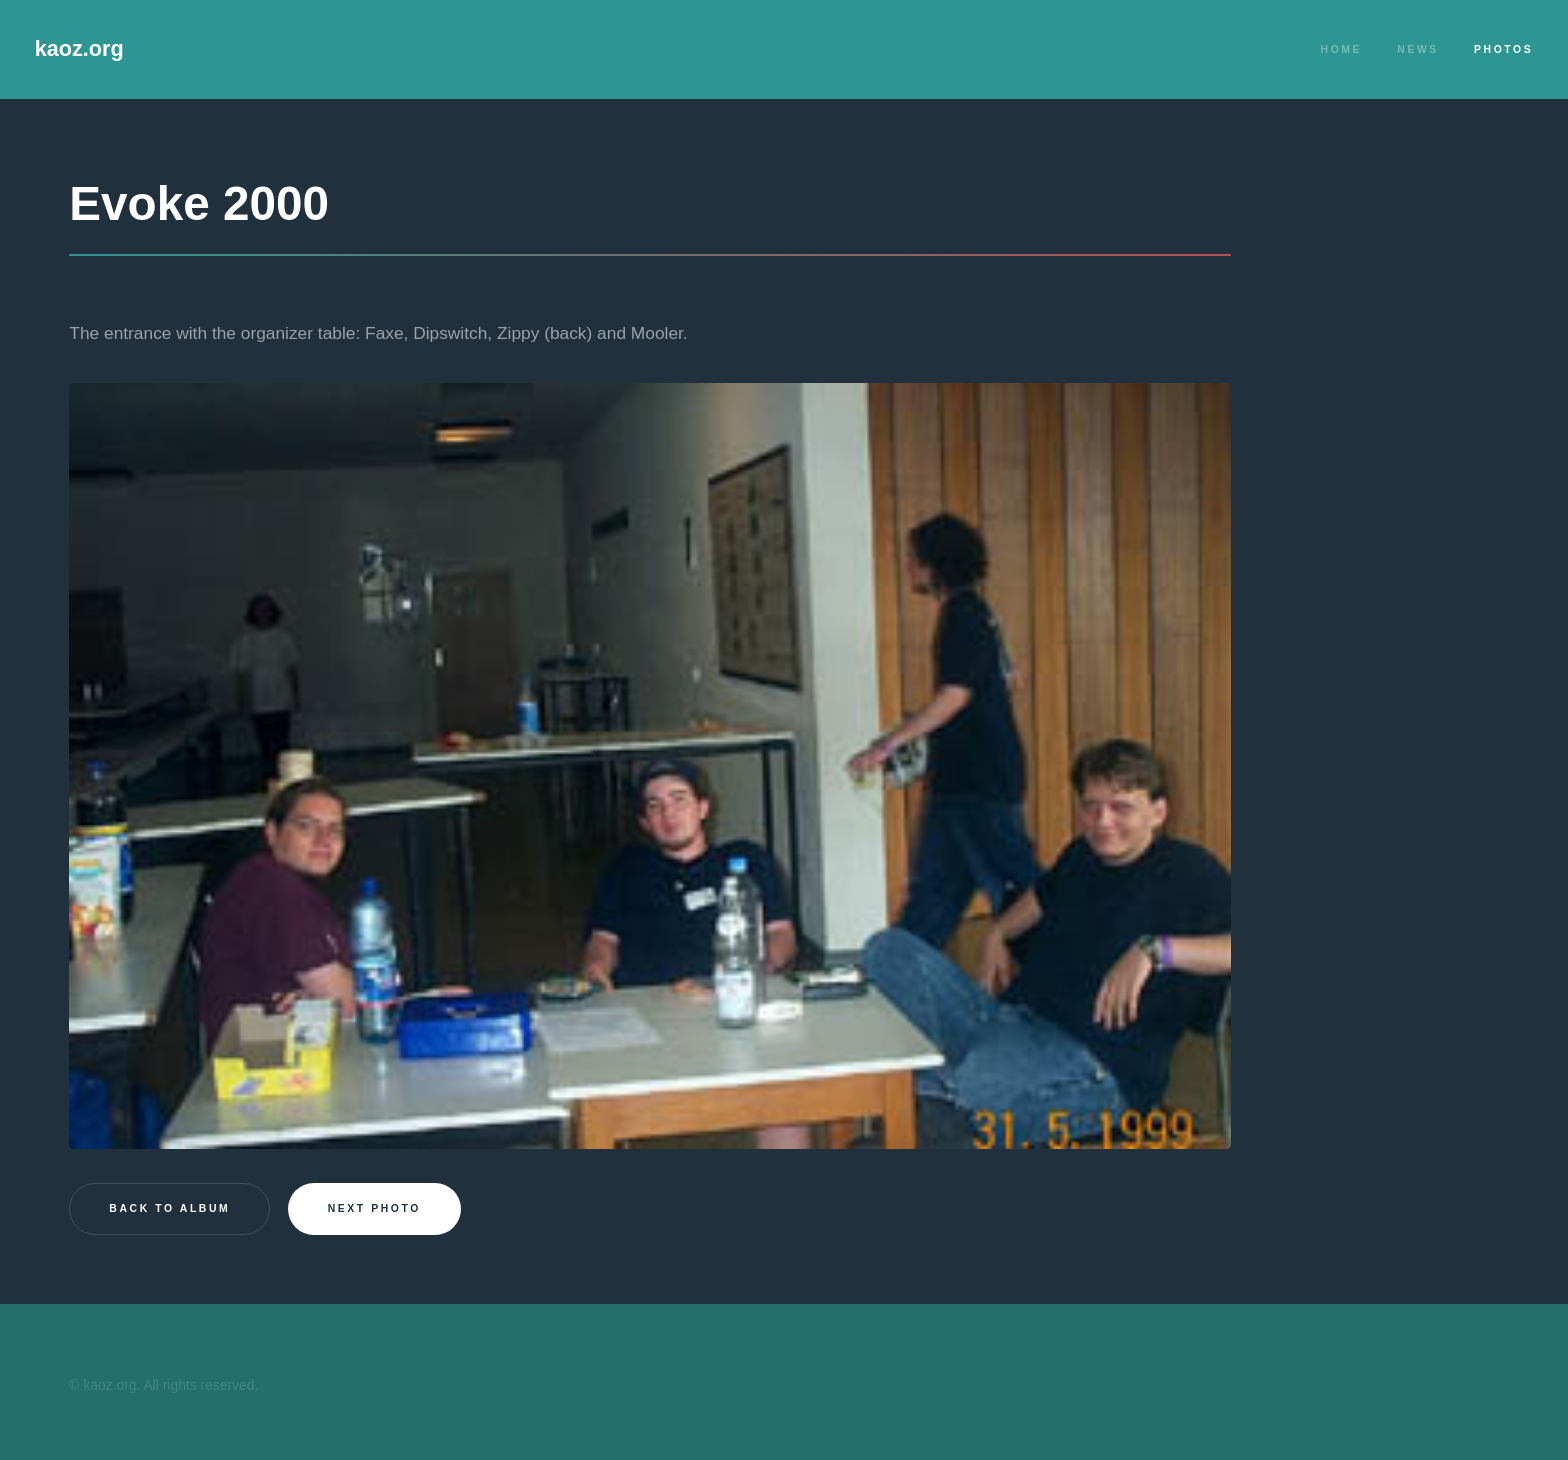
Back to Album (169, 1208)
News (1418, 49)
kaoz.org (79, 48)
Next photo (374, 1208)
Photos (1503, 49)
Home (1342, 49)
